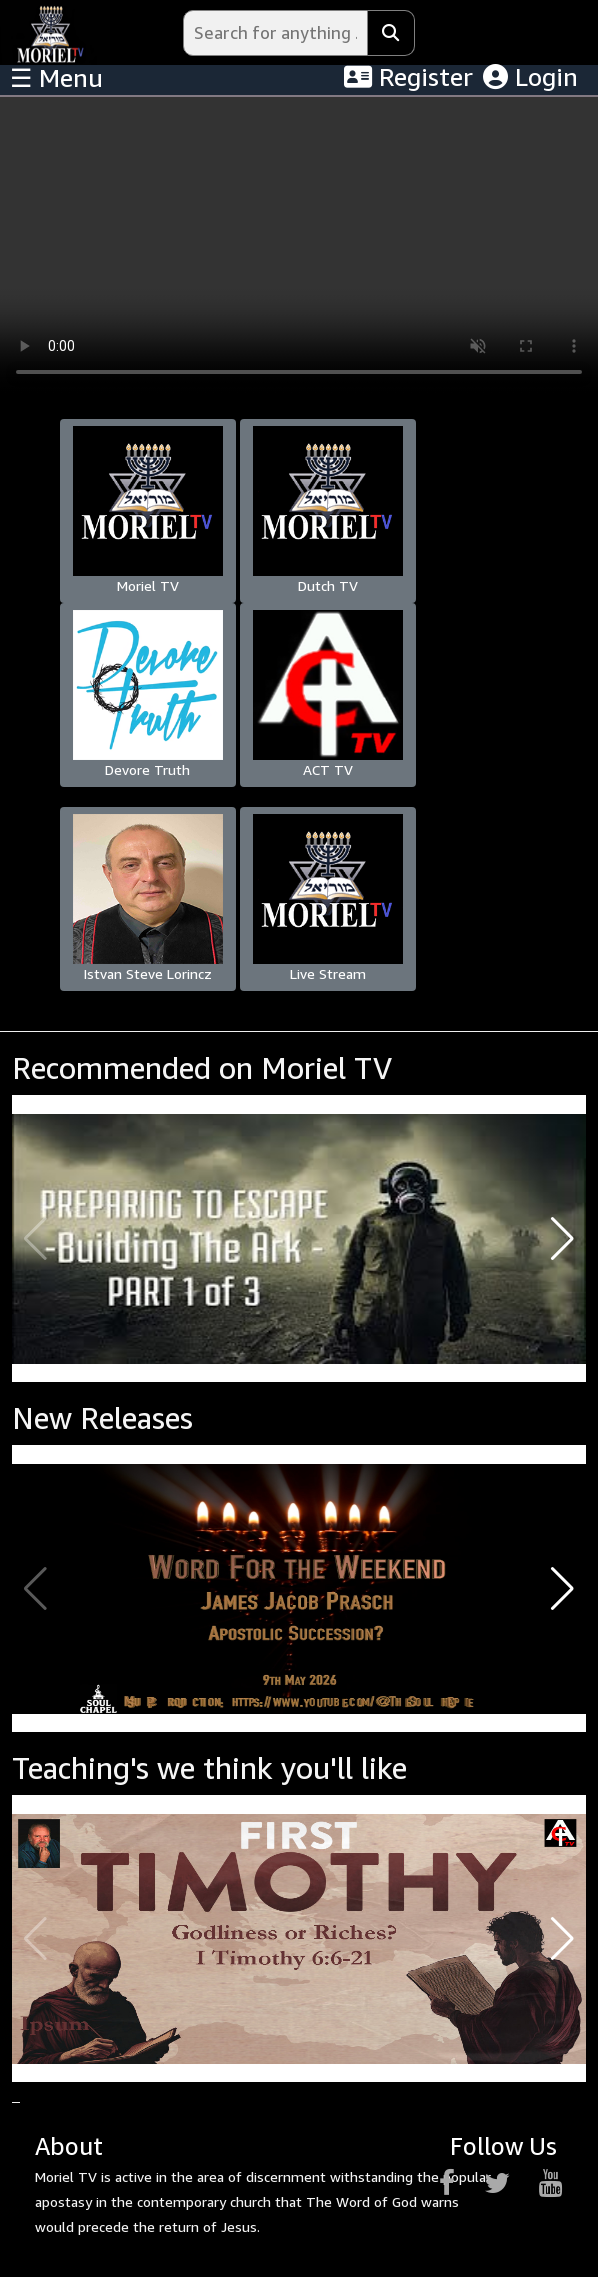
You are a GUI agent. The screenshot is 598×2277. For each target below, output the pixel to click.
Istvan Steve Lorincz (148, 898)
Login (530, 77)
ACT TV (328, 694)
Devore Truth (148, 694)
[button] (562, 1239)
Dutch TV (328, 510)
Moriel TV (148, 510)
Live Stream (328, 898)
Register (408, 77)
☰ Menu (56, 78)
